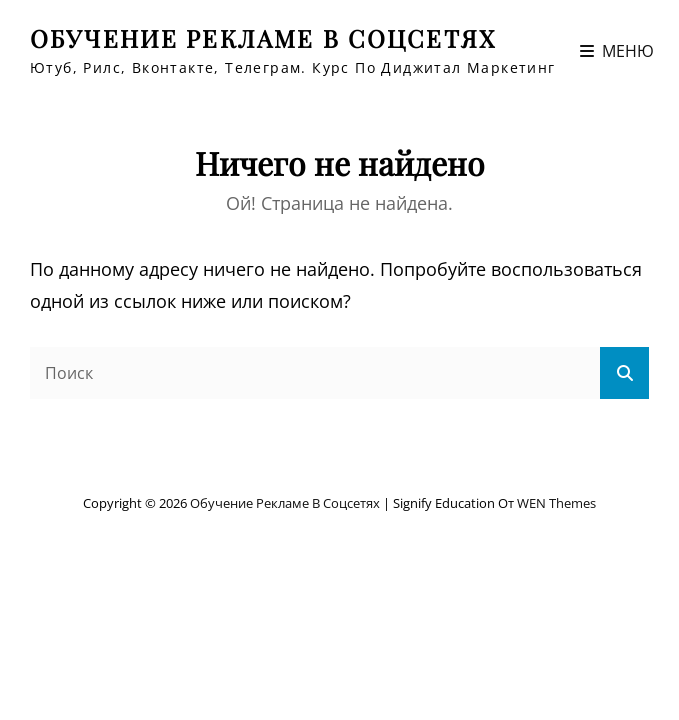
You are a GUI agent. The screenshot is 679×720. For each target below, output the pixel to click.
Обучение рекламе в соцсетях (263, 38)
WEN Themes (556, 503)
